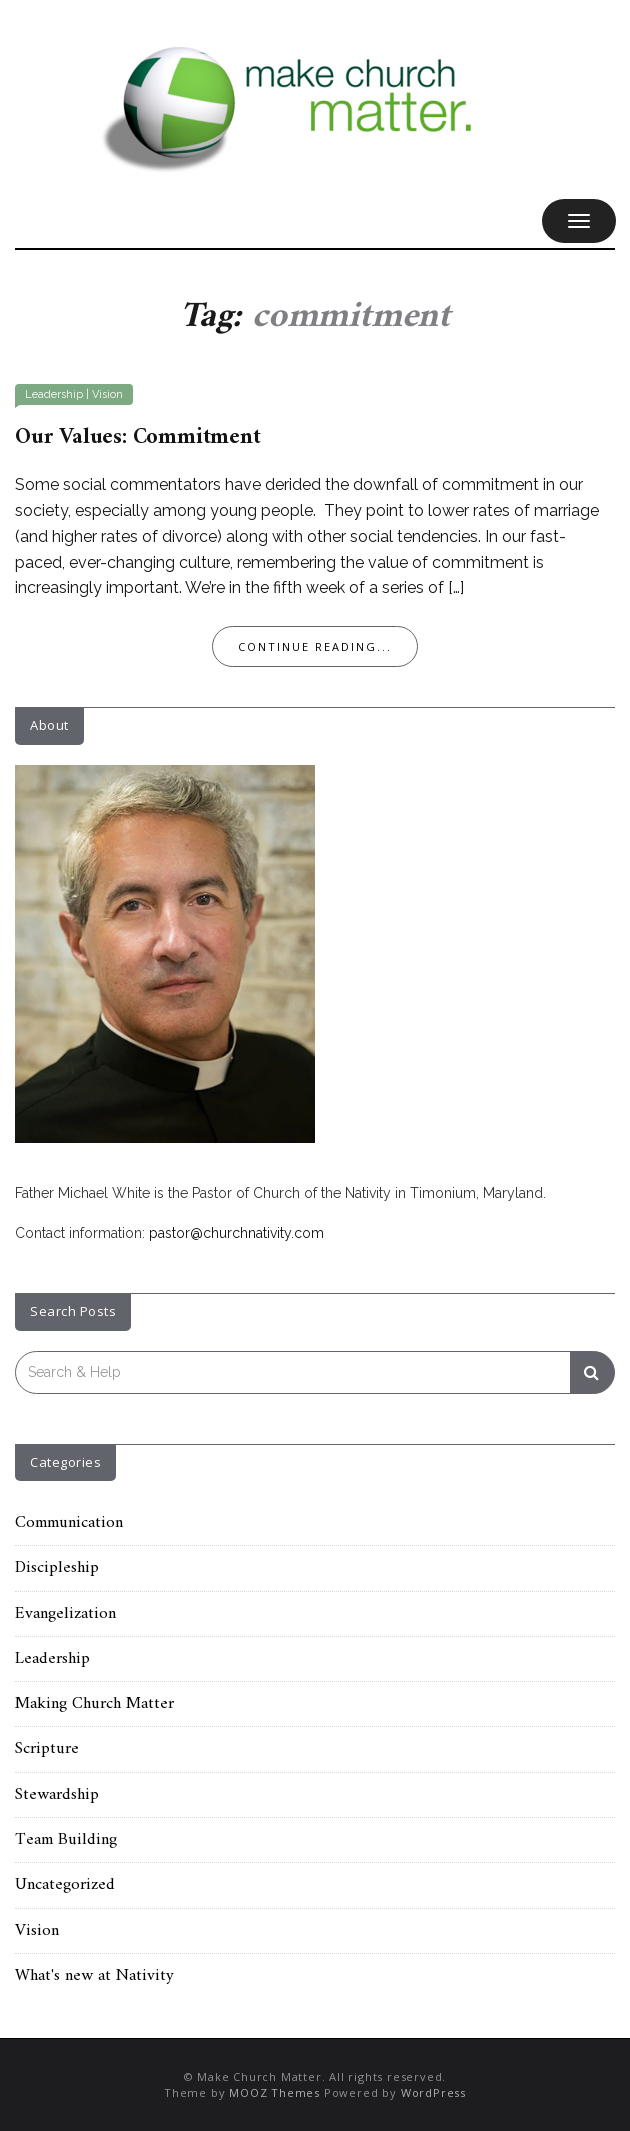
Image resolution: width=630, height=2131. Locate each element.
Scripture (47, 1749)
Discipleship (57, 1568)
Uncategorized (65, 1885)
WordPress (433, 2092)
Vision (107, 394)
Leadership (54, 394)
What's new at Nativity (94, 1976)
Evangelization (65, 1614)
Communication (69, 1523)
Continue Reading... (315, 646)
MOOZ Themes (274, 2092)
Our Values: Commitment (138, 437)
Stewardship (57, 1795)
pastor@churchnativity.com (236, 1233)
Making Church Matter (94, 1704)
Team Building (66, 1840)
